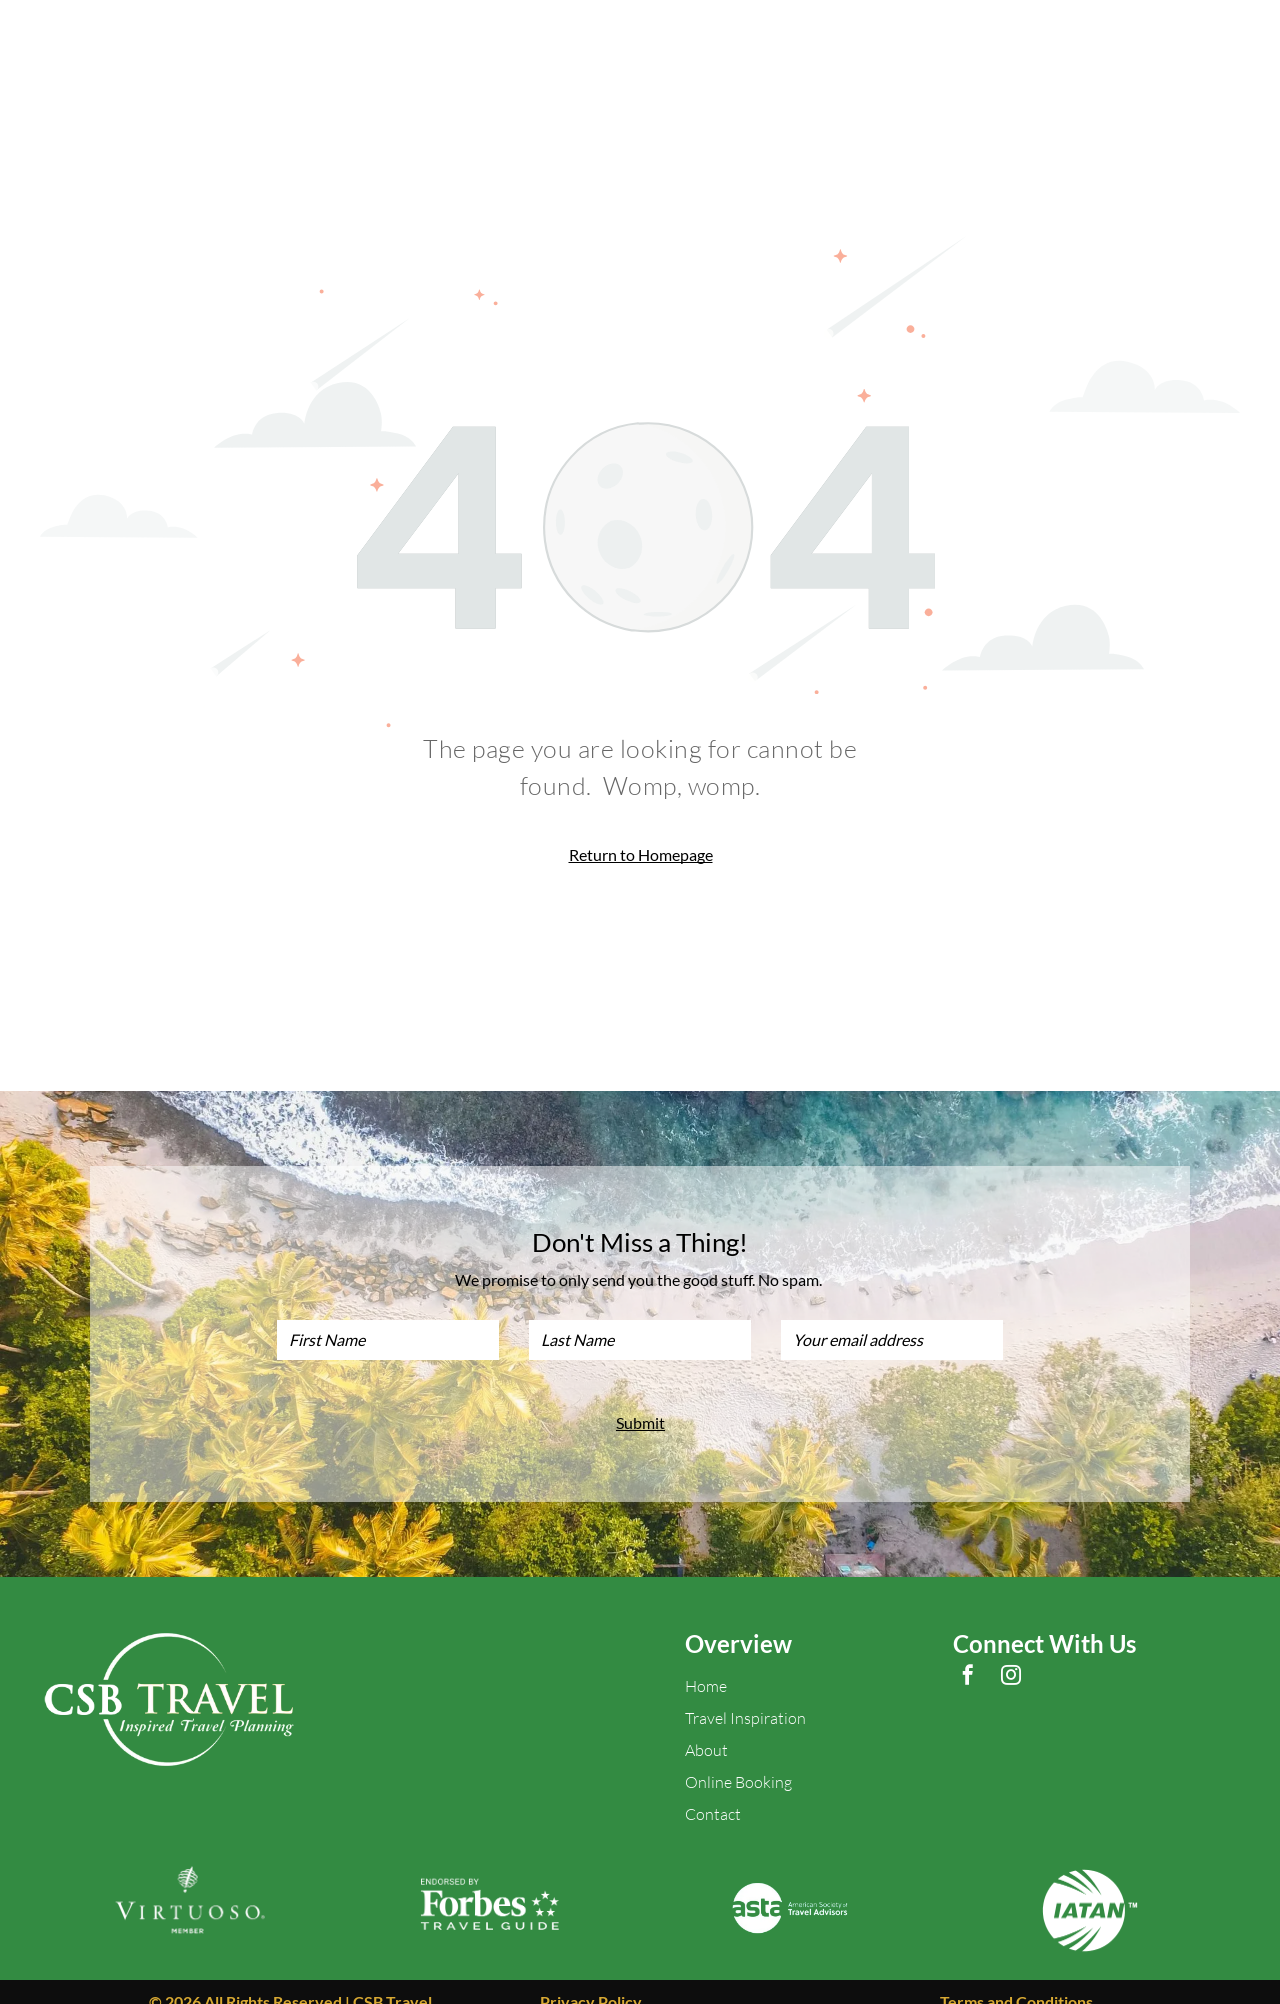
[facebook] (968, 1657)
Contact (713, 1794)
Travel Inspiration (745, 1698)
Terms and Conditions (1016, 1981)
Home (706, 1666)
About (706, 1730)
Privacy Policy (591, 1981)
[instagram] (1011, 1657)
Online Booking (738, 1762)
